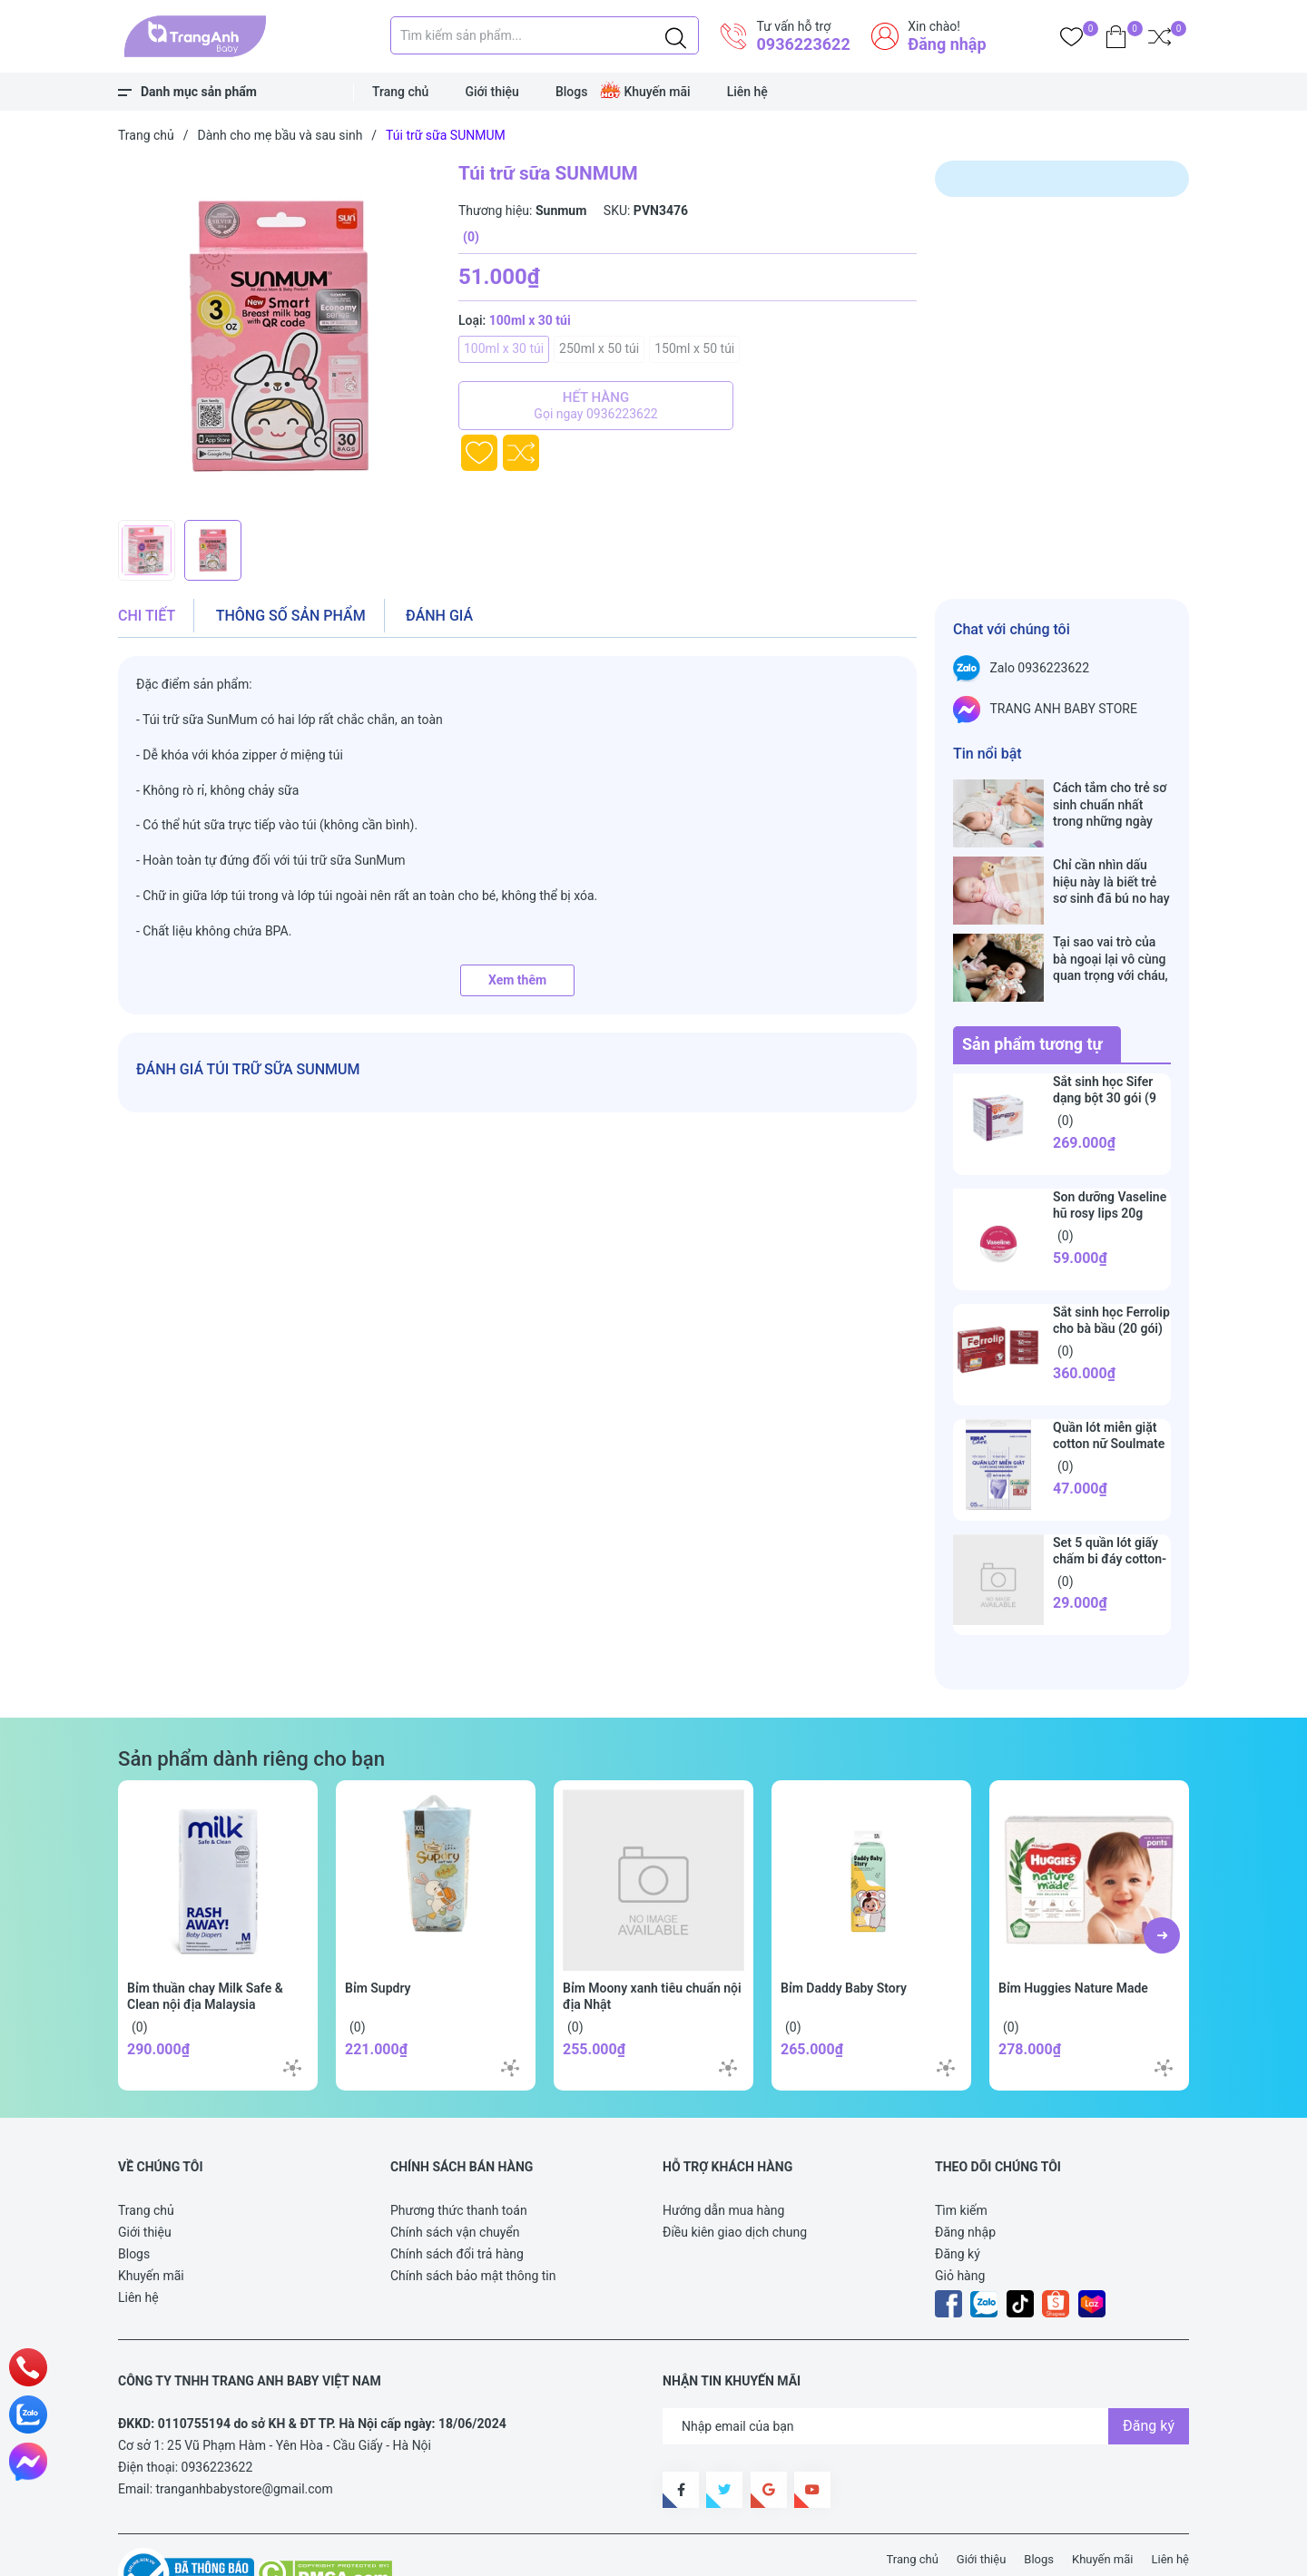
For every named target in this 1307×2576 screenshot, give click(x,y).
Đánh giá (439, 615)
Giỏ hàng (960, 2218)
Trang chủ (400, 91)
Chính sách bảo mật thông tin (473, 2218)
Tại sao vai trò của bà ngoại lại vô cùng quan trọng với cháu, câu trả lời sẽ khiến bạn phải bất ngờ (1110, 920)
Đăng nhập (947, 44)
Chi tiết (146, 615)
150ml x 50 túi (694, 348)
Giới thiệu (492, 91)
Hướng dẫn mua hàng (723, 2153)
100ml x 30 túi (504, 348)
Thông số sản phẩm (291, 615)
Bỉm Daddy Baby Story (844, 1931)
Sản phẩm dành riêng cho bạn (251, 1701)
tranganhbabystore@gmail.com (244, 2431)
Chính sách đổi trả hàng (457, 2196)
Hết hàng (595, 405)
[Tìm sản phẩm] (544, 35)
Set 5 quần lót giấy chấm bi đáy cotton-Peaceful (1109, 1501)
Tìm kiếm (961, 2153)
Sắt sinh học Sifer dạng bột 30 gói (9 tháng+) (1104, 1040)
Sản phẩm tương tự (1032, 986)
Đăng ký (957, 2196)
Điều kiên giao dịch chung (735, 2175)
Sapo (453, 2552)
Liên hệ (747, 91)
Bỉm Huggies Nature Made (1073, 1931)
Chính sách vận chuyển (455, 2175)
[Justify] (675, 35)
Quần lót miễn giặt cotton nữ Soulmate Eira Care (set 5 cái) (1109, 1386)
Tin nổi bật (987, 753)
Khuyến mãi (657, 91)
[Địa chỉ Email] (926, 2369)
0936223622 (803, 44)
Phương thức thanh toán (458, 2153)
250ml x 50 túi (599, 348)
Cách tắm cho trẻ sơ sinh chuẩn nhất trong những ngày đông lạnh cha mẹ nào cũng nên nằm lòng (1109, 804)
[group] (289, 336)
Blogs (571, 91)
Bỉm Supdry (378, 1931)
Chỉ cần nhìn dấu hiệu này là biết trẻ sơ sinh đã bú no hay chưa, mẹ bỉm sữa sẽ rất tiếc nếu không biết (1112, 862)
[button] (1162, 1878)
